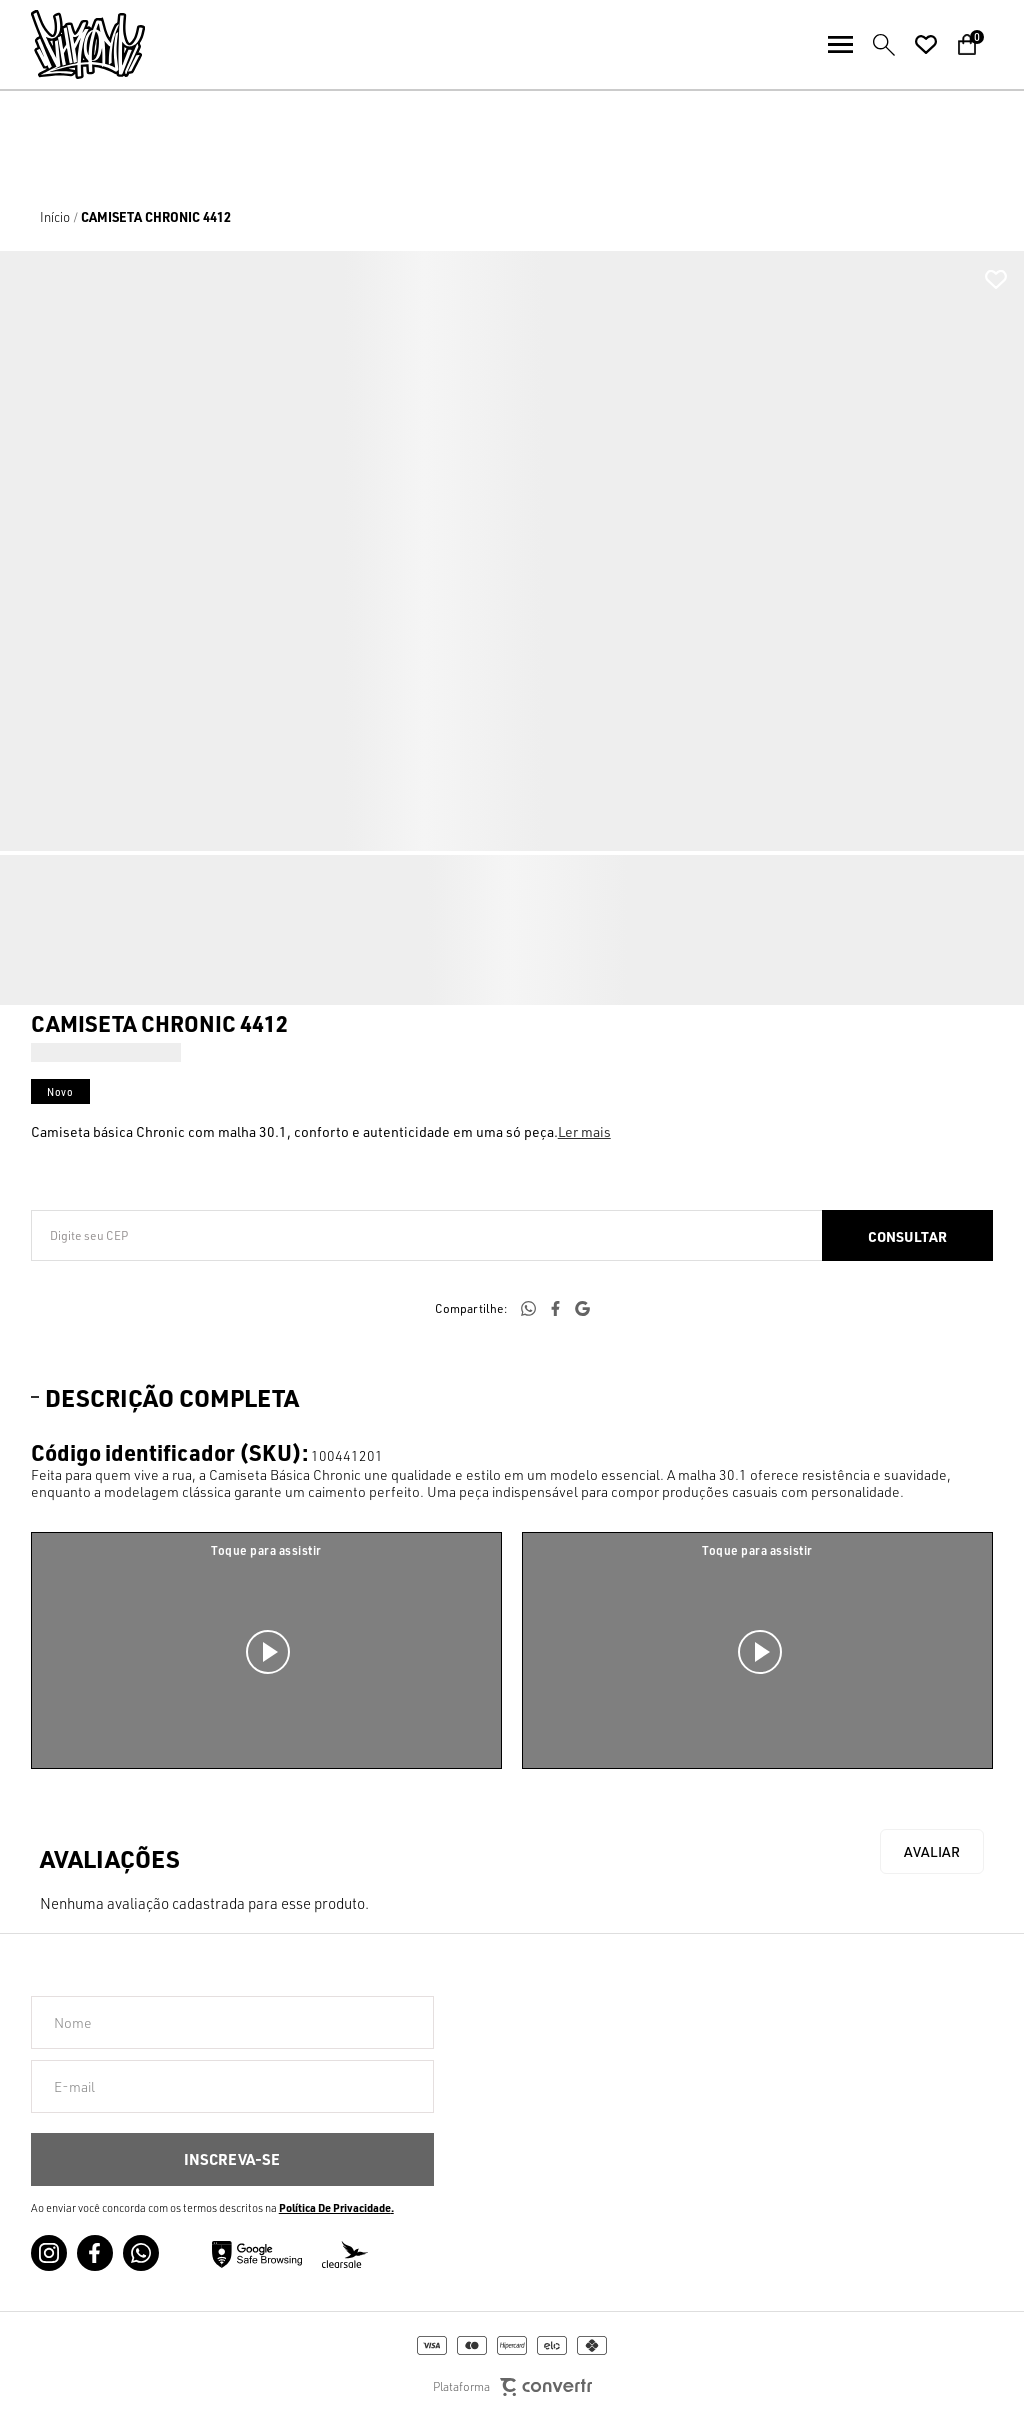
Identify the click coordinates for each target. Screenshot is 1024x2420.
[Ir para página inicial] (55, 217)
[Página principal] (72, 44)
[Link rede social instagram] (49, 2253)
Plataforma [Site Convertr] (512, 2387)
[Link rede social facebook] (95, 2253)
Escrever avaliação (932, 1851)
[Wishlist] (926, 45)
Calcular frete (907, 1235)
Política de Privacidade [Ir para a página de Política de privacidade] (335, 2208)
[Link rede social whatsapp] (141, 2253)
